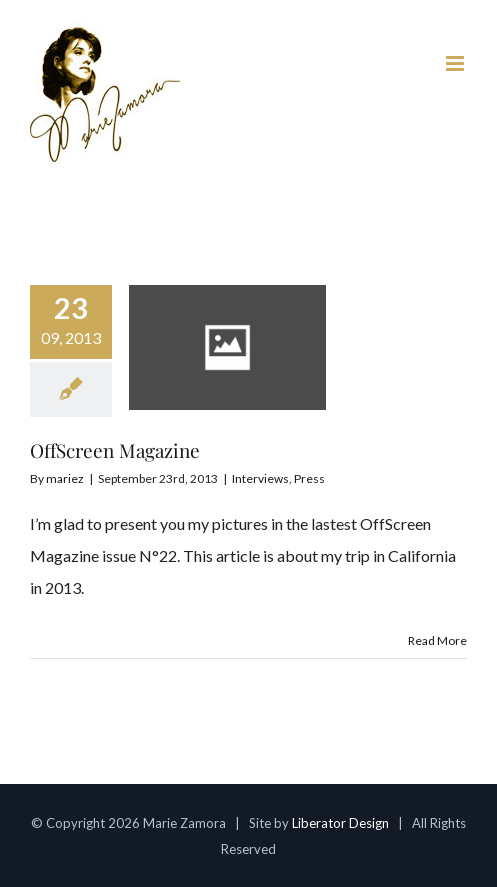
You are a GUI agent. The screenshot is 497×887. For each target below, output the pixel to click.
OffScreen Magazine (115, 450)
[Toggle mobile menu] (456, 63)
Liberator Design (340, 823)
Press (309, 478)
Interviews (260, 478)
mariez (65, 478)
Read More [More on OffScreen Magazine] (437, 640)
